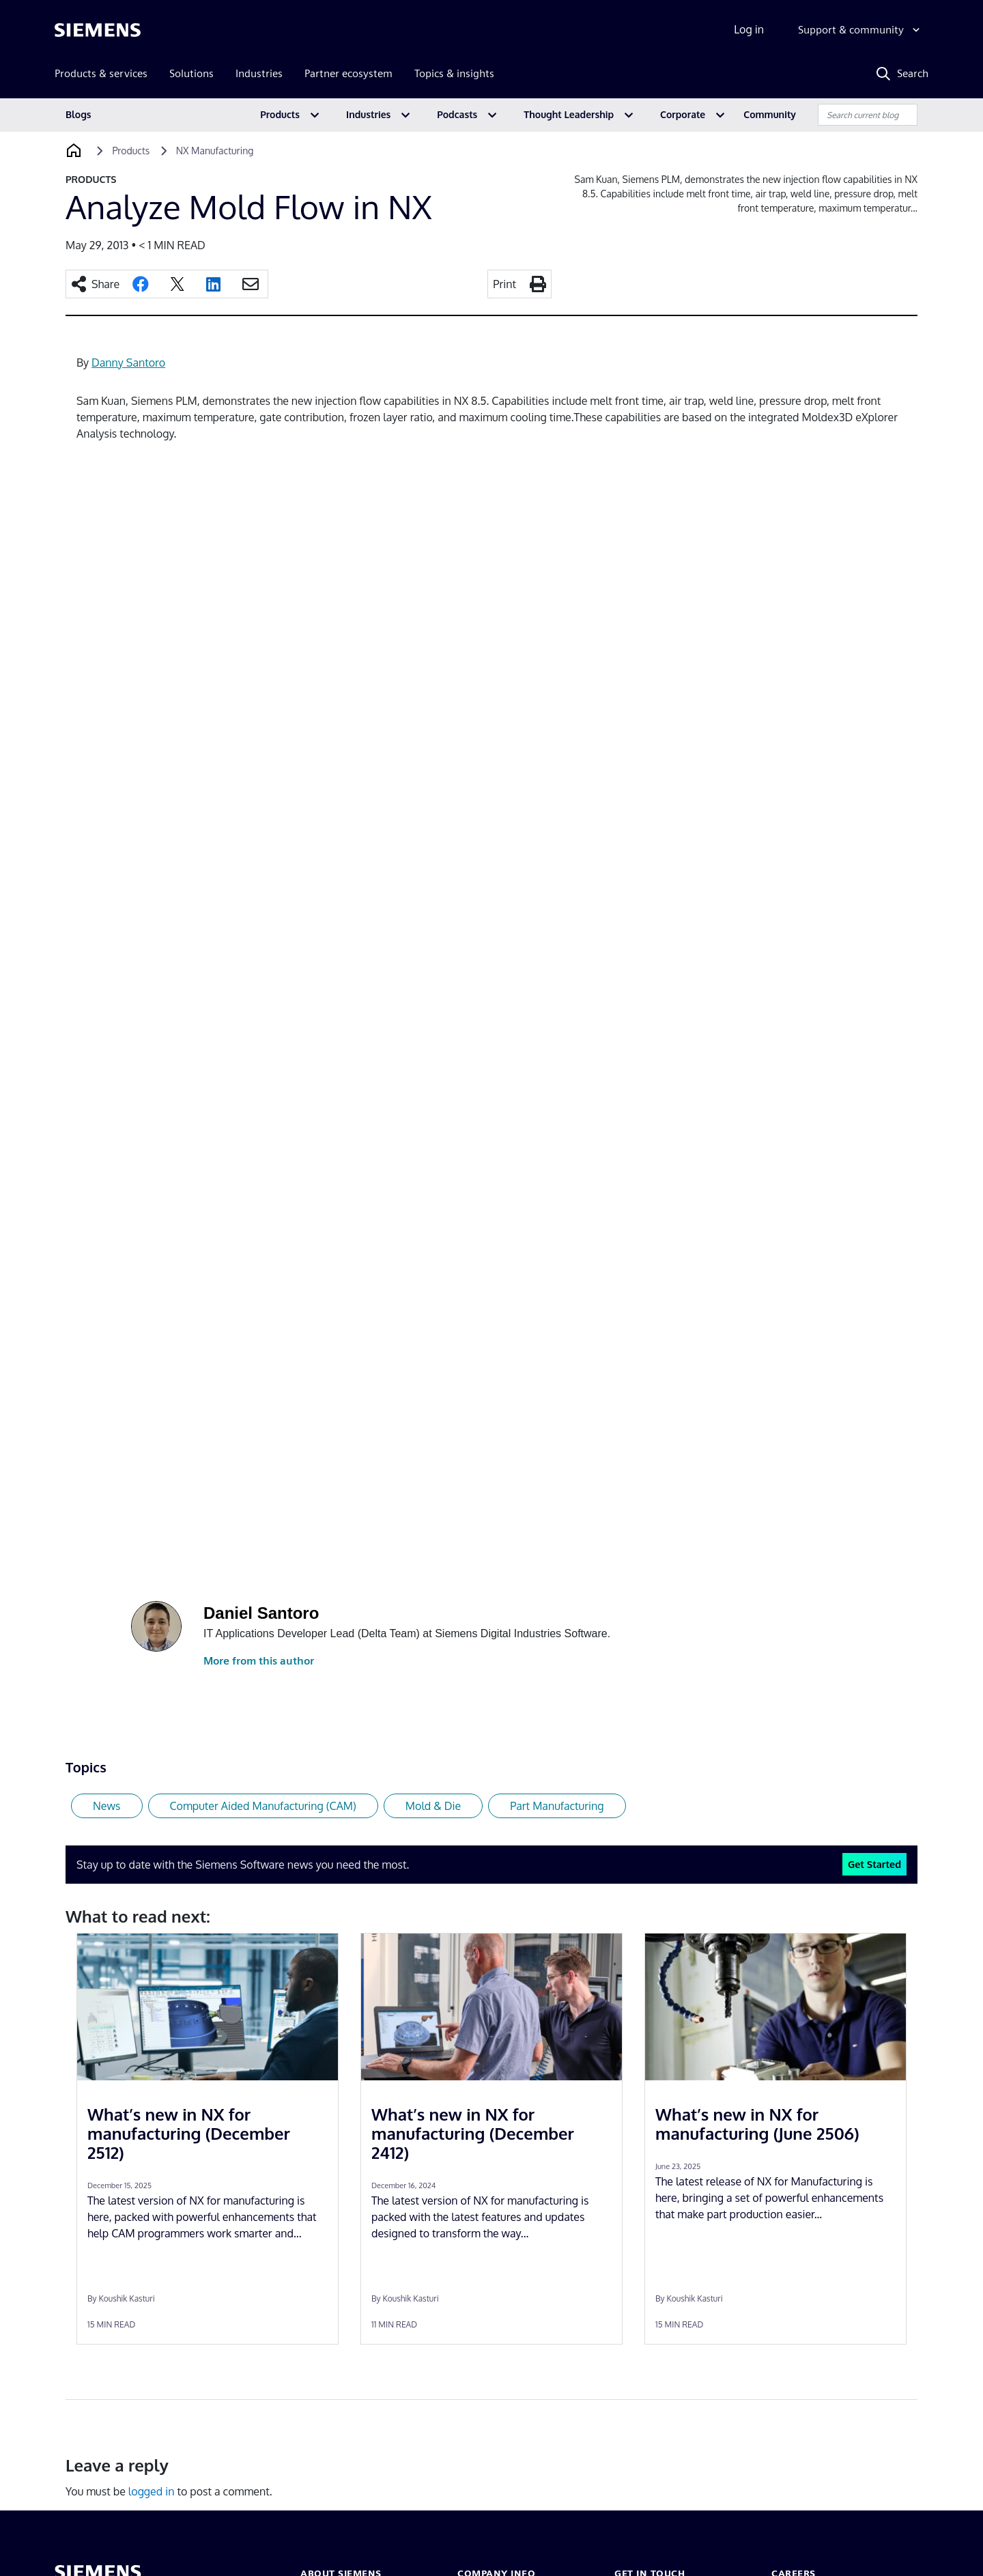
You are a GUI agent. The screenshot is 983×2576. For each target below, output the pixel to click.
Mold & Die (433, 1806)
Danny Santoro (128, 362)
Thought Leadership (569, 114)
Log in (749, 29)
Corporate (682, 114)
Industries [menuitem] (259, 73)
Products (280, 114)
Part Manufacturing (556, 1806)
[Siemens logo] (98, 30)
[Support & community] (860, 30)
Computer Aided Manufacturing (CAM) (263, 1806)
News (107, 1806)
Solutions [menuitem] (191, 73)
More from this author (258, 1660)
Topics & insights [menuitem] (454, 73)
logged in (151, 2491)
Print (504, 284)
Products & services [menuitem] (101, 73)
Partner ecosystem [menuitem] (348, 73)
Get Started (874, 1864)
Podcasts (457, 114)
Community (769, 114)
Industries (368, 114)
